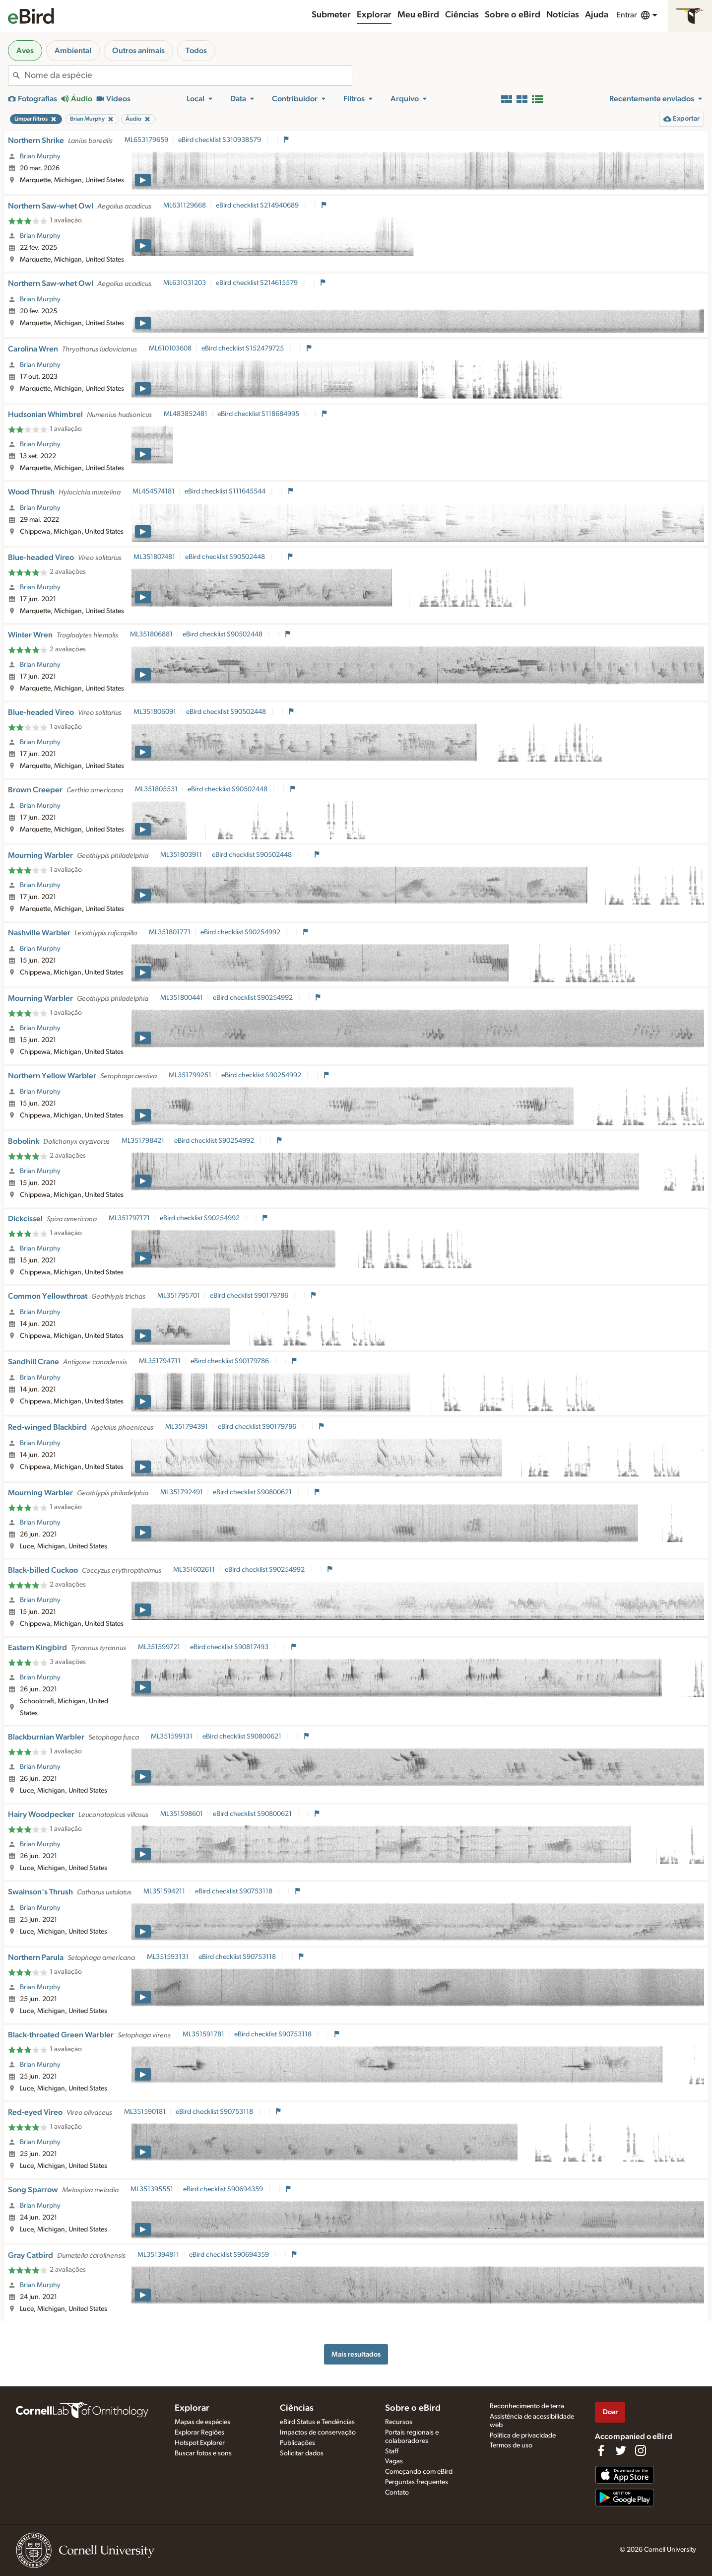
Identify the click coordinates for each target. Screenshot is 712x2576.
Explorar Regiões (199, 2432)
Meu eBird (418, 14)
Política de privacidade (523, 2435)
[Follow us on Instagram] (641, 2450)
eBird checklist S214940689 (258, 205)
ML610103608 (170, 348)
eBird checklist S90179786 (250, 1295)
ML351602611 (194, 1569)
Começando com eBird (419, 2471)
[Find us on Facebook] (601, 2450)
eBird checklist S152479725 (243, 348)
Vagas (394, 2461)
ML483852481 (185, 414)
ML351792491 (181, 1492)
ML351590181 (145, 2111)
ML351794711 (160, 1361)
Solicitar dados (302, 2453)
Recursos (398, 2422)
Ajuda (596, 14)
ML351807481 (154, 557)
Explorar (374, 14)
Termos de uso (511, 2445)
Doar (610, 2412)
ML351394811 (158, 2254)
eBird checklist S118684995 (259, 414)
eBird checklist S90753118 (234, 1891)
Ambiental (73, 51)
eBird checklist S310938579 (220, 140)
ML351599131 (172, 1736)
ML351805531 (156, 789)
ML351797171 (129, 1218)
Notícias (562, 14)
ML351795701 (178, 1295)
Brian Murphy (40, 156)
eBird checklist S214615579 (257, 282)
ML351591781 (203, 2034)
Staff (391, 2451)
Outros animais (138, 51)
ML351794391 (186, 1426)
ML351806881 (151, 634)
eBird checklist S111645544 (226, 491)
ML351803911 (181, 854)
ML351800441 (181, 997)
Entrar (626, 15)
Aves (25, 51)
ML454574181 (153, 491)
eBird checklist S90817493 (230, 1647)
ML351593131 (168, 1956)
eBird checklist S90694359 (223, 2189)
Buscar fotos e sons (203, 2453)
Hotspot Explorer (200, 2442)
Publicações (297, 2442)
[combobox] (188, 75)
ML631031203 (184, 282)
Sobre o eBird (512, 14)
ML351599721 (159, 1647)
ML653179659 (146, 140)
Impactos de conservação (318, 2432)
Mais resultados (356, 2354)
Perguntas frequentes (416, 2482)
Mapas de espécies (202, 2422)
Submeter (331, 14)
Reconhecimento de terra (527, 2406)
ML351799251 (190, 1075)
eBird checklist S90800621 (253, 1492)
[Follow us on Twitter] (621, 2450)
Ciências (462, 14)
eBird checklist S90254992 (241, 932)
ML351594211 (164, 1891)
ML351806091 (154, 711)
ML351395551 (151, 2189)
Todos (196, 51)
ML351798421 (143, 1140)
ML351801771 (170, 932)
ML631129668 (184, 205)
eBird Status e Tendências (317, 2422)
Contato (397, 2492)
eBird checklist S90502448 (225, 557)
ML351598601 (181, 1813)
